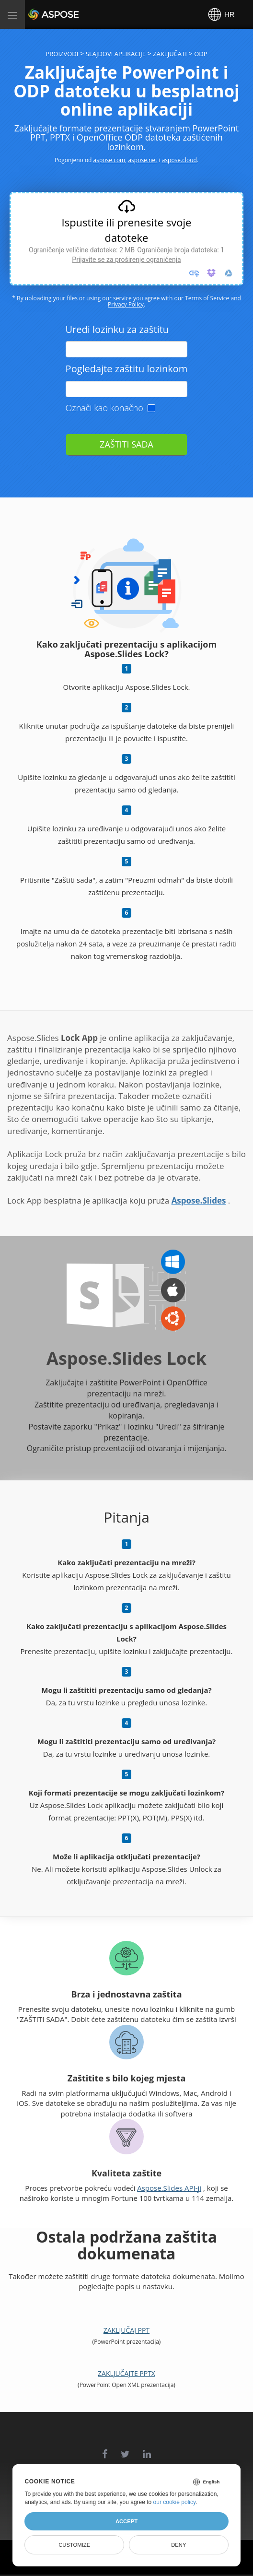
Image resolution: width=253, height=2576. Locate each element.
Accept (126, 2521)
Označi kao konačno (104, 408)
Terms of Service (207, 298)
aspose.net (142, 160)
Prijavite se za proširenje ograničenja (126, 259)
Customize (74, 2545)
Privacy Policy (126, 304)
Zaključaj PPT (127, 2330)
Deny (178, 2545)
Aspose (39, 14)
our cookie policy (174, 2502)
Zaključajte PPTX (126, 2373)
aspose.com (109, 160)
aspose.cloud (179, 160)
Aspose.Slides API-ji (169, 2188)
